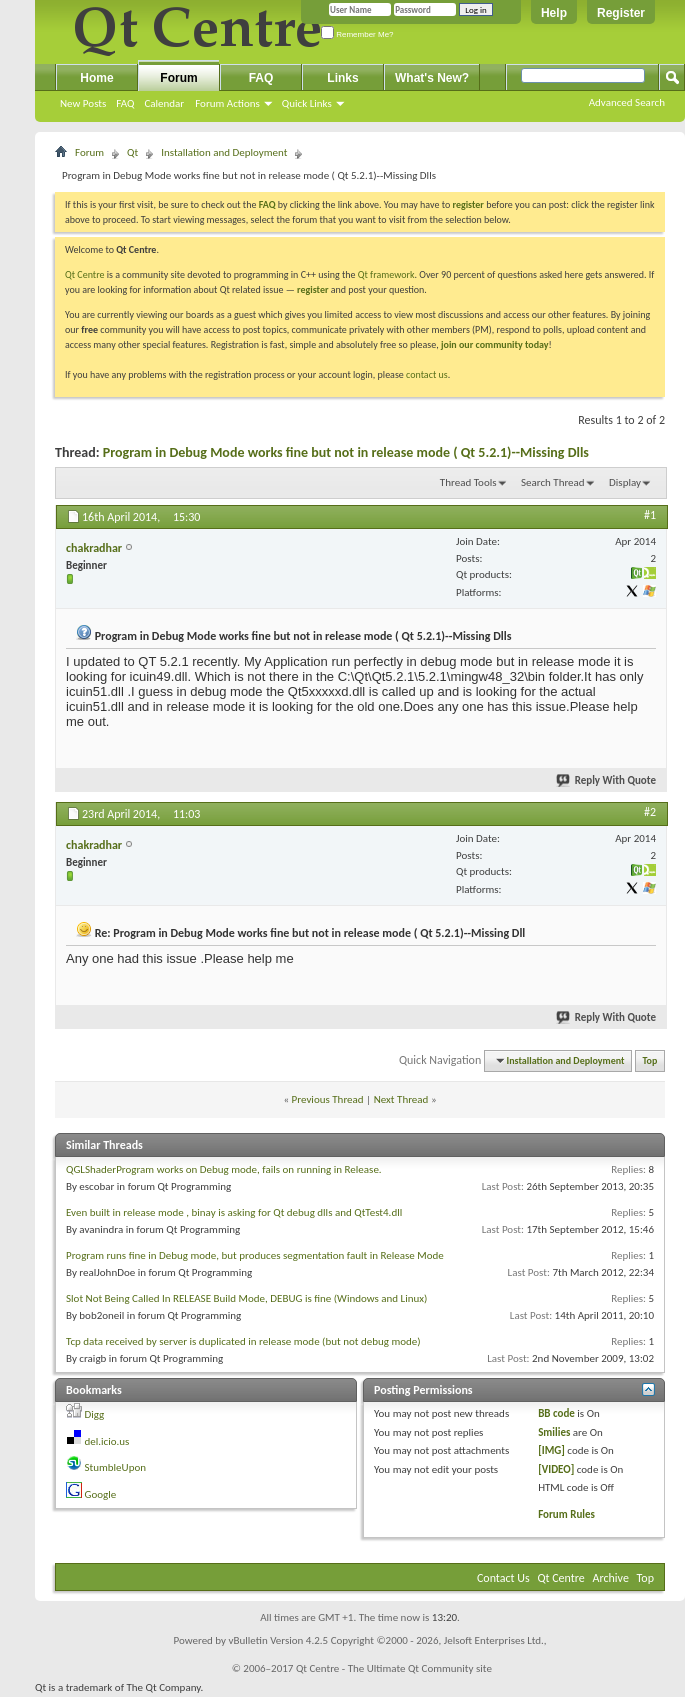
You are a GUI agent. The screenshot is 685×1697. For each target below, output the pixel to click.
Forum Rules (566, 1514)
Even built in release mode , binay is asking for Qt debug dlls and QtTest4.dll (234, 1212)
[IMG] (551, 1450)
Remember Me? (357, 34)
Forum (178, 78)
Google (101, 1494)
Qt (132, 152)
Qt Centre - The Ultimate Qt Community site (394, 1668)
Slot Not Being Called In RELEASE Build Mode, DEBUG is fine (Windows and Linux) (246, 1298)
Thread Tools (468, 482)
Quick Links (307, 103)
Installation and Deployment (224, 152)
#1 (650, 515)
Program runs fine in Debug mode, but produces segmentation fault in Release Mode (255, 1255)
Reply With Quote (607, 780)
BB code (556, 1413)
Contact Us (503, 1578)
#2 (650, 812)
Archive (611, 1578)
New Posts (83, 103)
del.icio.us (107, 1441)
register (312, 289)
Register (621, 13)
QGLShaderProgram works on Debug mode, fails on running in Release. (224, 1169)
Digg (95, 1414)
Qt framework (386, 274)
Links (342, 78)
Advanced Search (627, 102)
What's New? (432, 78)
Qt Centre (85, 274)
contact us (427, 374)
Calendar (164, 103)
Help (554, 13)
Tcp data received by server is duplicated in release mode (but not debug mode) (243, 1341)
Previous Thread (328, 1099)
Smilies (554, 1432)
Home (96, 78)
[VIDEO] (556, 1469)
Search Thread (553, 482)
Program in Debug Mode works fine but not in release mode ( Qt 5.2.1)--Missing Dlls (346, 452)
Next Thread (401, 1099)
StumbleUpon (116, 1467)
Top (650, 1060)
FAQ (125, 103)
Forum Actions (227, 103)
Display (625, 482)
